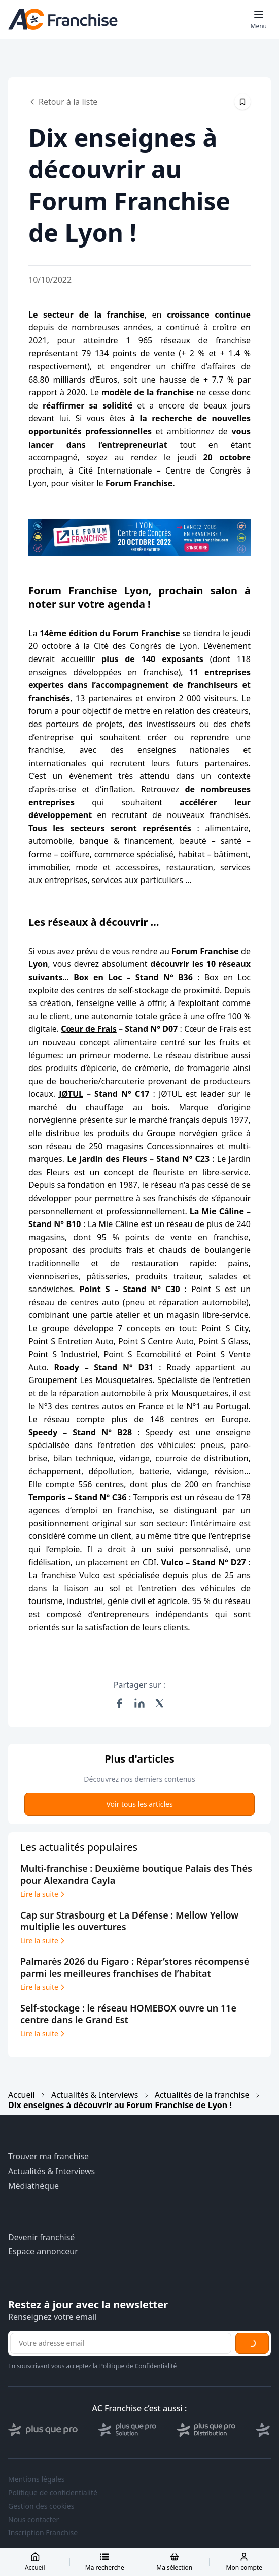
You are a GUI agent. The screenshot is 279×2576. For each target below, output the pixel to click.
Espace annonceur (43, 2251)
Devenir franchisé (41, 2237)
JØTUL (71, 1093)
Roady (66, 1367)
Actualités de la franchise (202, 2094)
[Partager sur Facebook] (119, 1703)
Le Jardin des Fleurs (107, 1159)
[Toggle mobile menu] (259, 19)
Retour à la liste (62, 101)
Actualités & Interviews (94, 2094)
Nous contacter (33, 2519)
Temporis (46, 1497)
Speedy (42, 1432)
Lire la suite (43, 1894)
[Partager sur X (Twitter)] (160, 1703)
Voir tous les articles (139, 1804)
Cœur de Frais (89, 1028)
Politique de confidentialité (52, 2492)
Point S (95, 1289)
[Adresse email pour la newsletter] (120, 2343)
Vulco (172, 1562)
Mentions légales (36, 2479)
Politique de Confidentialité (138, 2366)
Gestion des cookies (41, 2506)
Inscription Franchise (43, 2532)
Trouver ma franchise (48, 2156)
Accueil (21, 2094)
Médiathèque (33, 2186)
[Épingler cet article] (242, 101)
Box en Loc (98, 977)
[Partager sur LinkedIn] (139, 1703)
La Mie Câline (217, 1211)
